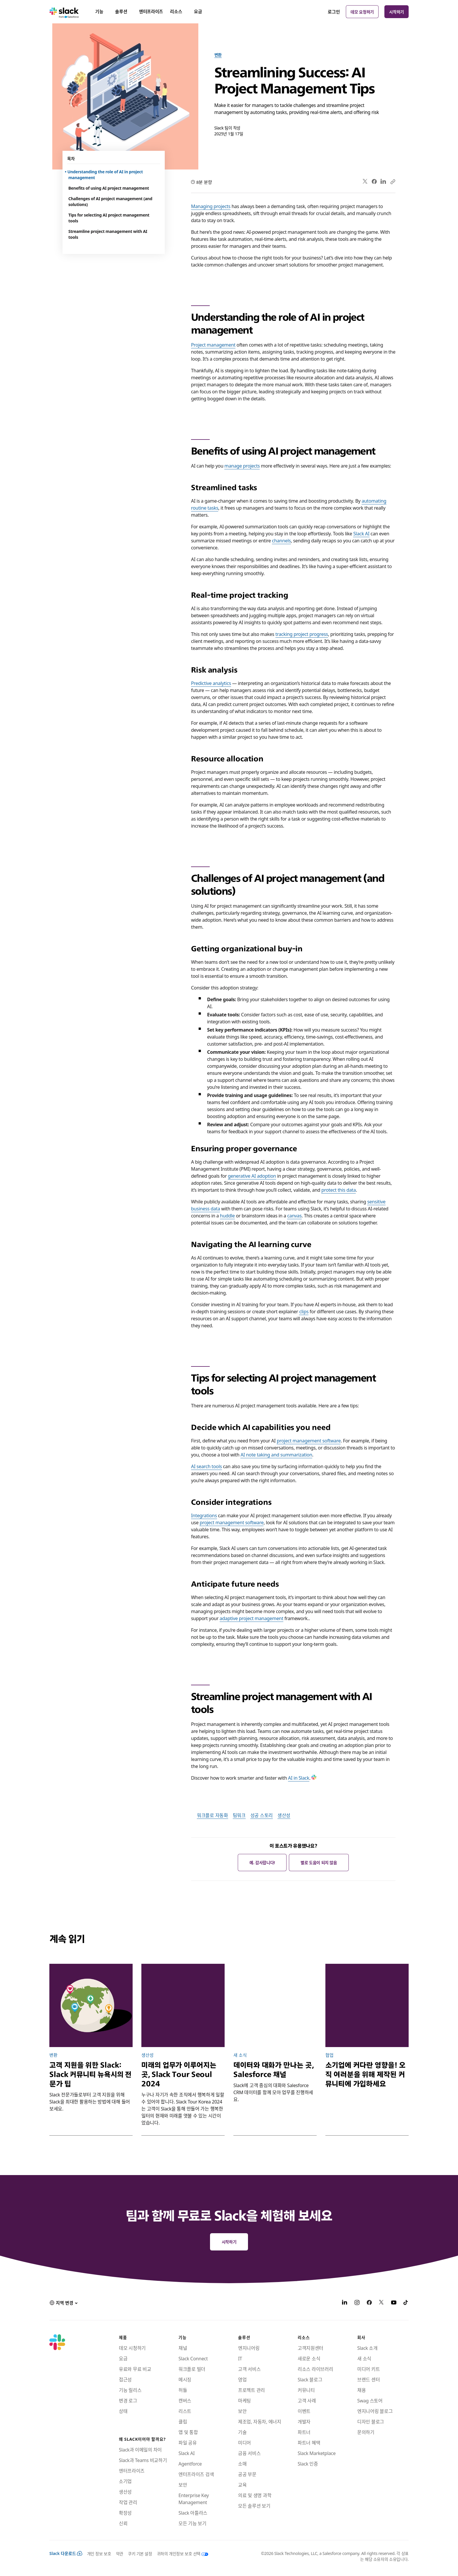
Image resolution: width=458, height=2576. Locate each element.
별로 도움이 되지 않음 (319, 1862)
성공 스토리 (261, 1815)
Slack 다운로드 (65, 2553)
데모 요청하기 (362, 12)
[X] (381, 2303)
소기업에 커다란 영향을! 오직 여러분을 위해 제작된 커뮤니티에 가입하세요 (365, 2074)
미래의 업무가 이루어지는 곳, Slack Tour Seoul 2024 (178, 2074)
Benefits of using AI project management (108, 188)
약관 (119, 2553)
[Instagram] (357, 2303)
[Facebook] (369, 2303)
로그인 (334, 11)
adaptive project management (251, 1618)
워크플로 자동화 (212, 1815)
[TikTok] (406, 2303)
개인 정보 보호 (99, 2553)
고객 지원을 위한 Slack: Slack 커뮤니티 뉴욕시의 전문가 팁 (90, 2074)
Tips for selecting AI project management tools (108, 218)
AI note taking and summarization (276, 1454)
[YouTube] (393, 2303)
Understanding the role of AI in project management (105, 174)
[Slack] (64, 11)
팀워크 (239, 1815)
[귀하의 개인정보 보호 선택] (180, 2553)
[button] (63, 2303)
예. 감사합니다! (262, 1862)
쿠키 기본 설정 (140, 2553)
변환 (218, 55)
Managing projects (210, 206)
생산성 (283, 1815)
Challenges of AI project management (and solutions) (110, 201)
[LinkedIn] (344, 2303)
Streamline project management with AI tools (107, 234)
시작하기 (396, 12)
